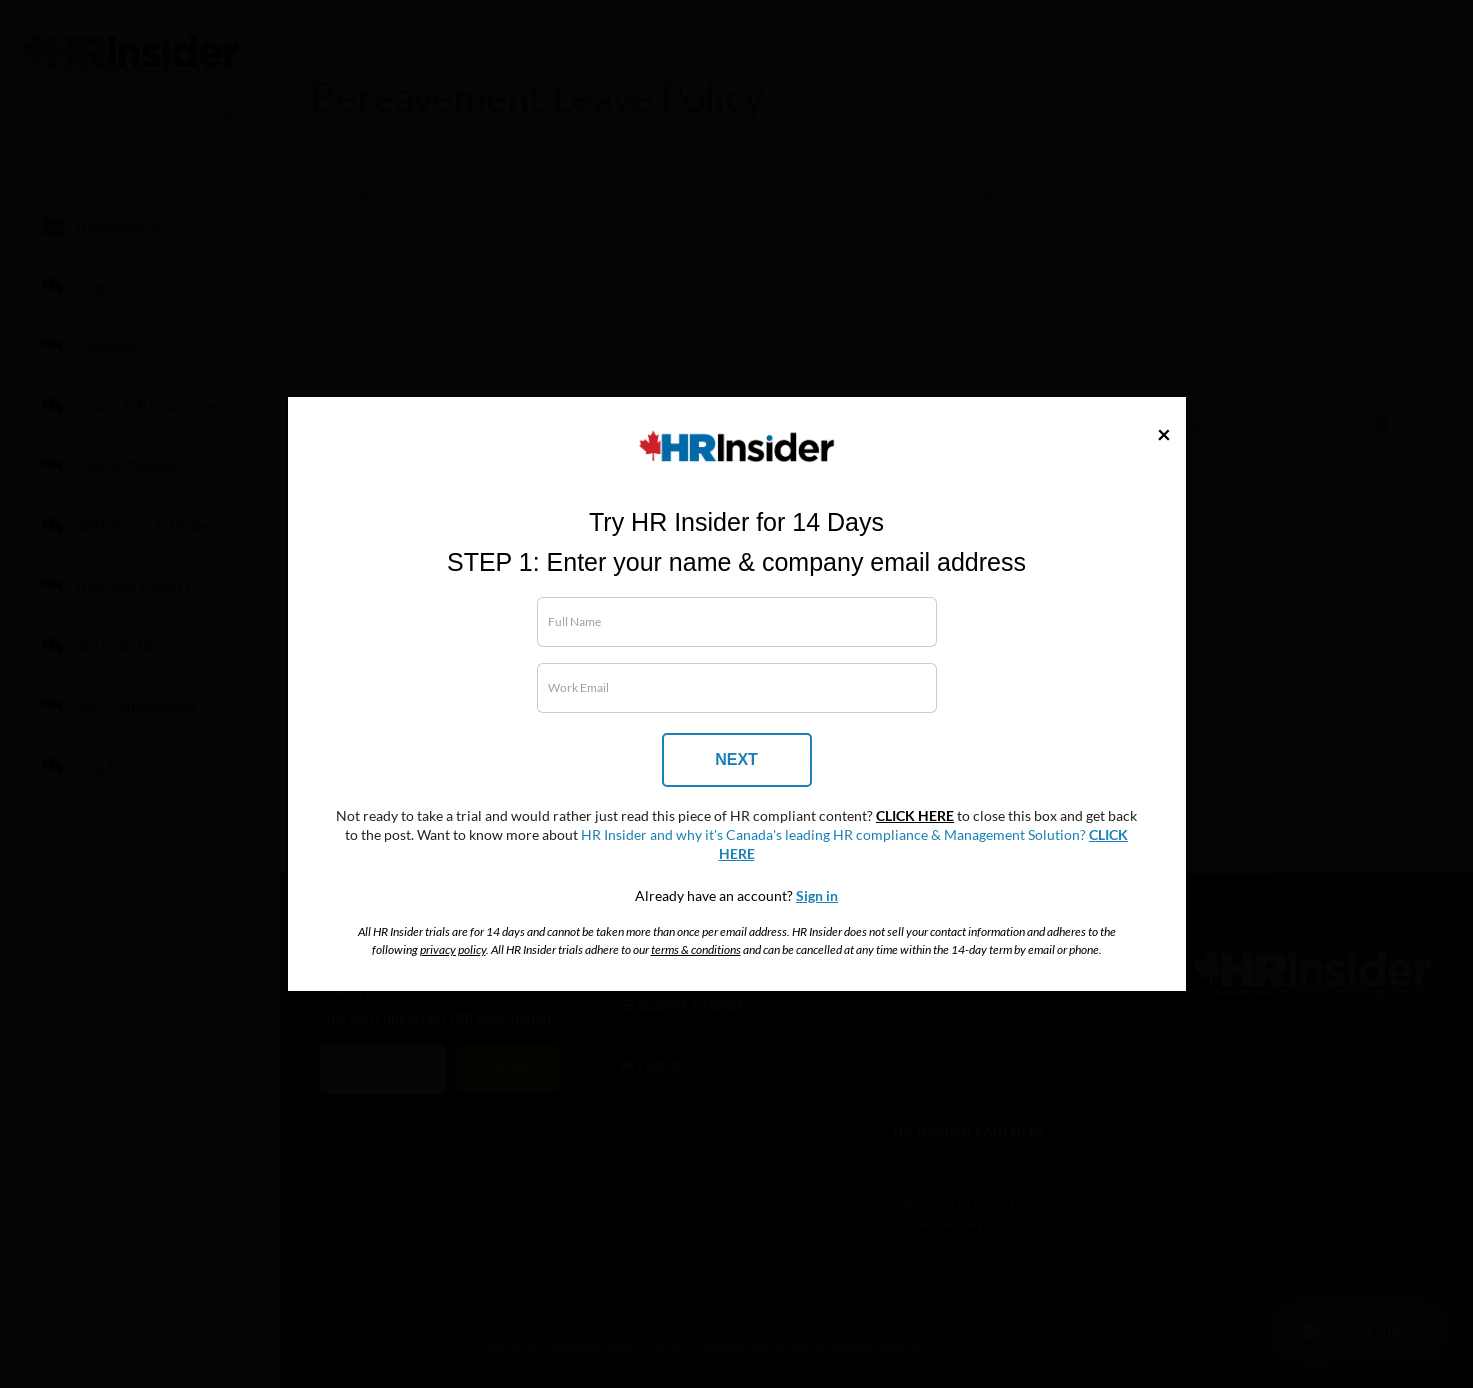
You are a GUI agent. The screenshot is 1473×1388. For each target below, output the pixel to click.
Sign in (817, 896)
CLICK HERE (915, 816)
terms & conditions (696, 949)
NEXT (736, 759)
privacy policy (453, 949)
